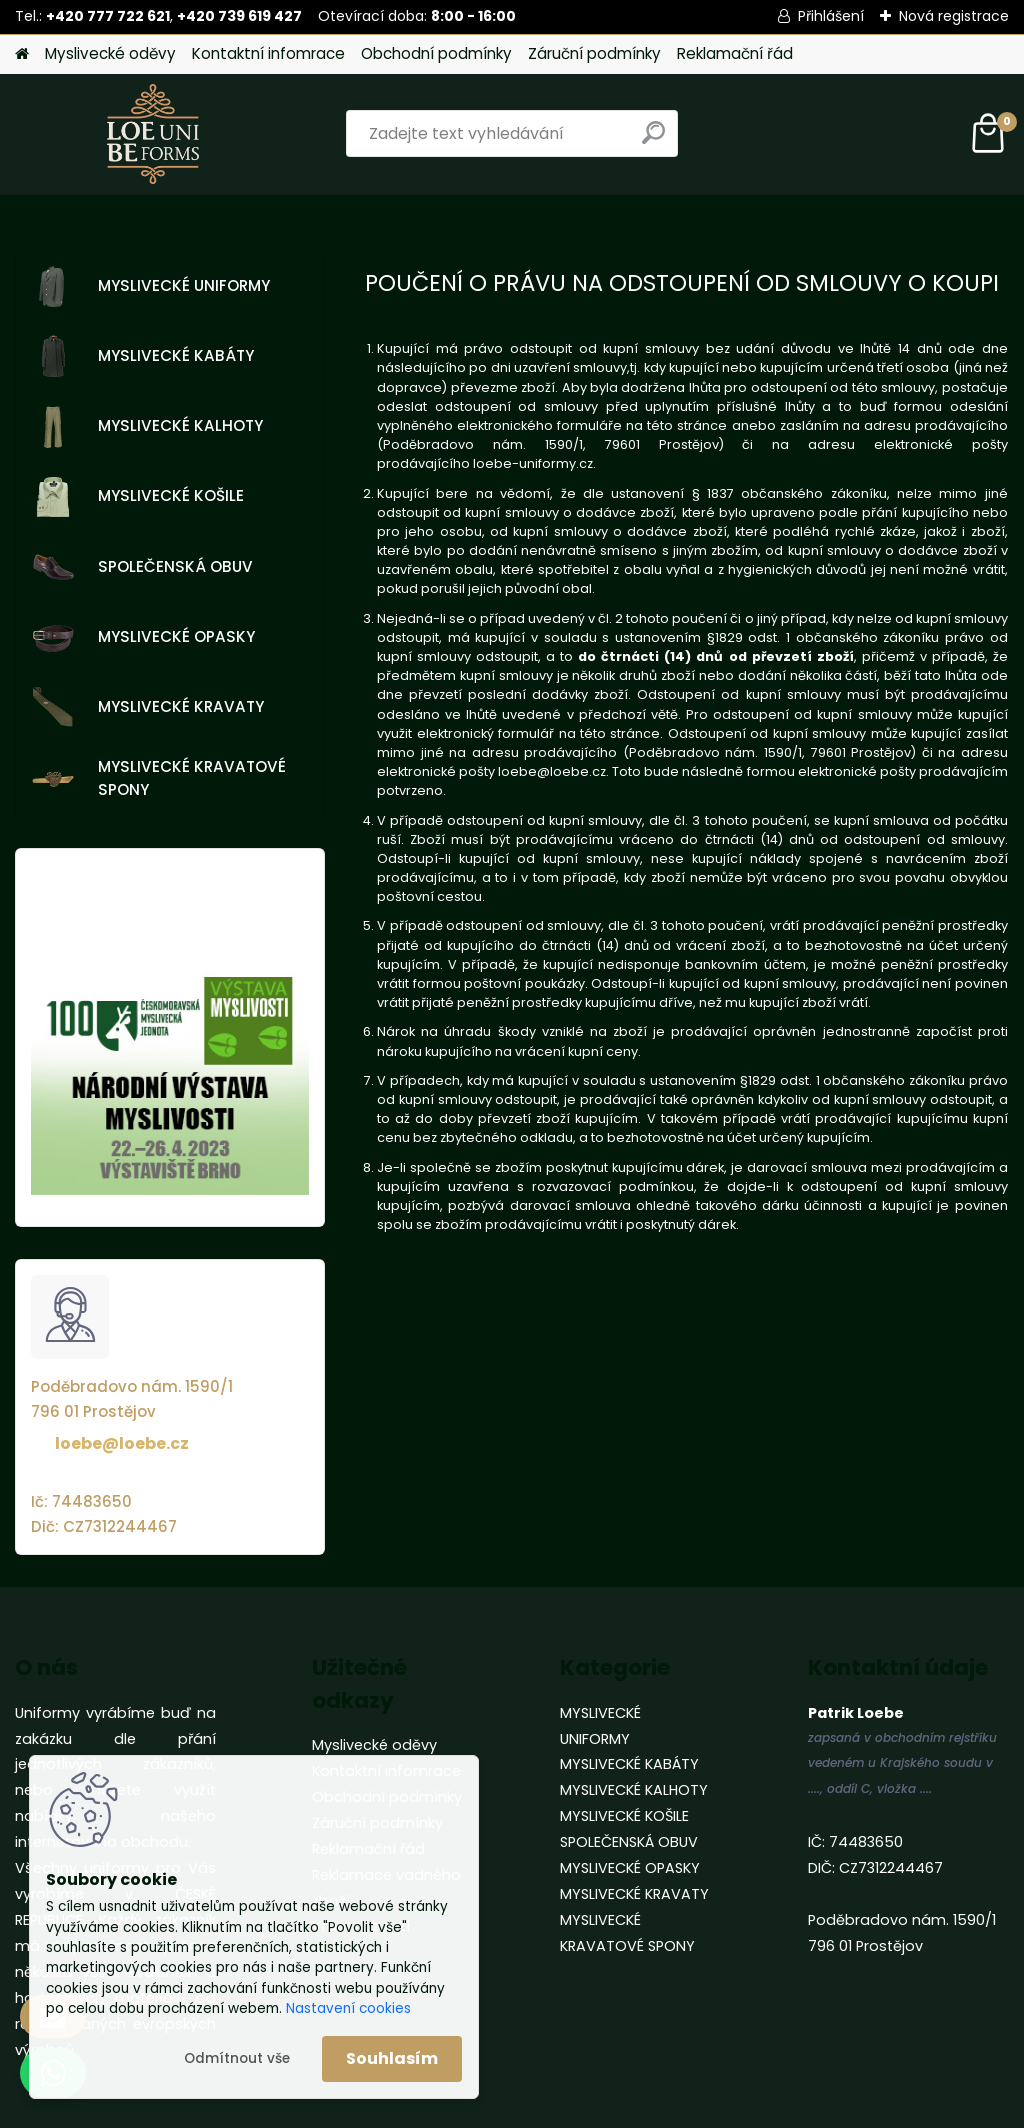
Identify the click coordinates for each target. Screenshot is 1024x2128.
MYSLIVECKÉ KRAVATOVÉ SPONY (159, 778)
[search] (653, 140)
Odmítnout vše (237, 2058)
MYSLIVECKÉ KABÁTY (143, 356)
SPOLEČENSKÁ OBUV (142, 567)
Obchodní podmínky (436, 53)
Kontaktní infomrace (268, 53)
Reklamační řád (735, 53)
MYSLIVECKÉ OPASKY (143, 637)
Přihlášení (831, 16)
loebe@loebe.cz (122, 1443)
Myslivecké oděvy (110, 53)
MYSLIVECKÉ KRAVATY (148, 707)
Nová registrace (954, 16)
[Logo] (152, 134)
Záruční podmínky (594, 53)
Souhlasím (392, 2058)
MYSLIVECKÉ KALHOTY (147, 427)
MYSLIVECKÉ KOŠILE (138, 497)
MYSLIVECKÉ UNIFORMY (151, 286)
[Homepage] (22, 54)
